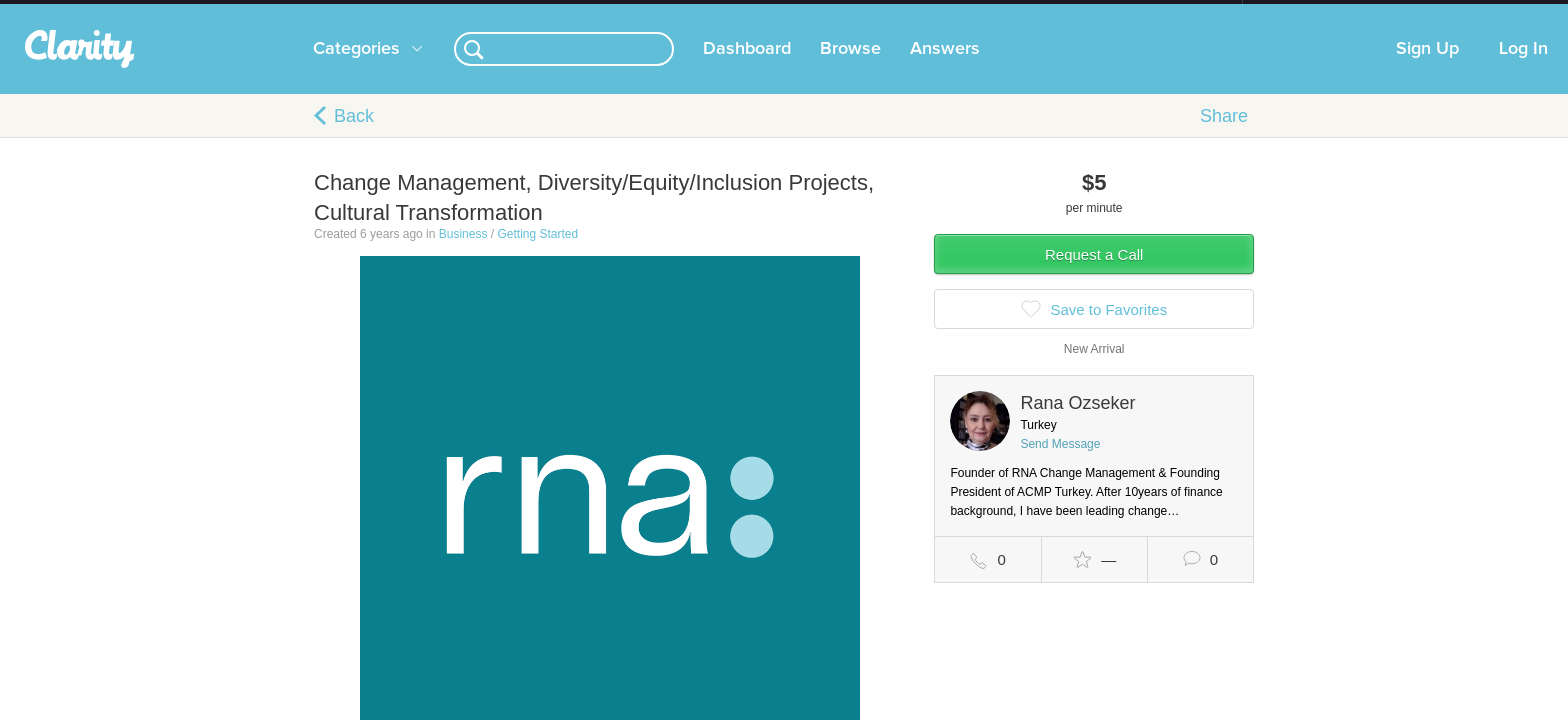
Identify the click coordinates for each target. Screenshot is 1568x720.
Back (354, 136)
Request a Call (1094, 274)
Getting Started (537, 254)
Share (1224, 136)
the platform (283, 11)
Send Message (1060, 464)
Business (463, 254)
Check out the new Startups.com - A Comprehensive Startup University (1024, 13)
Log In (1523, 69)
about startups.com (1313, 13)
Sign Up (1427, 69)
